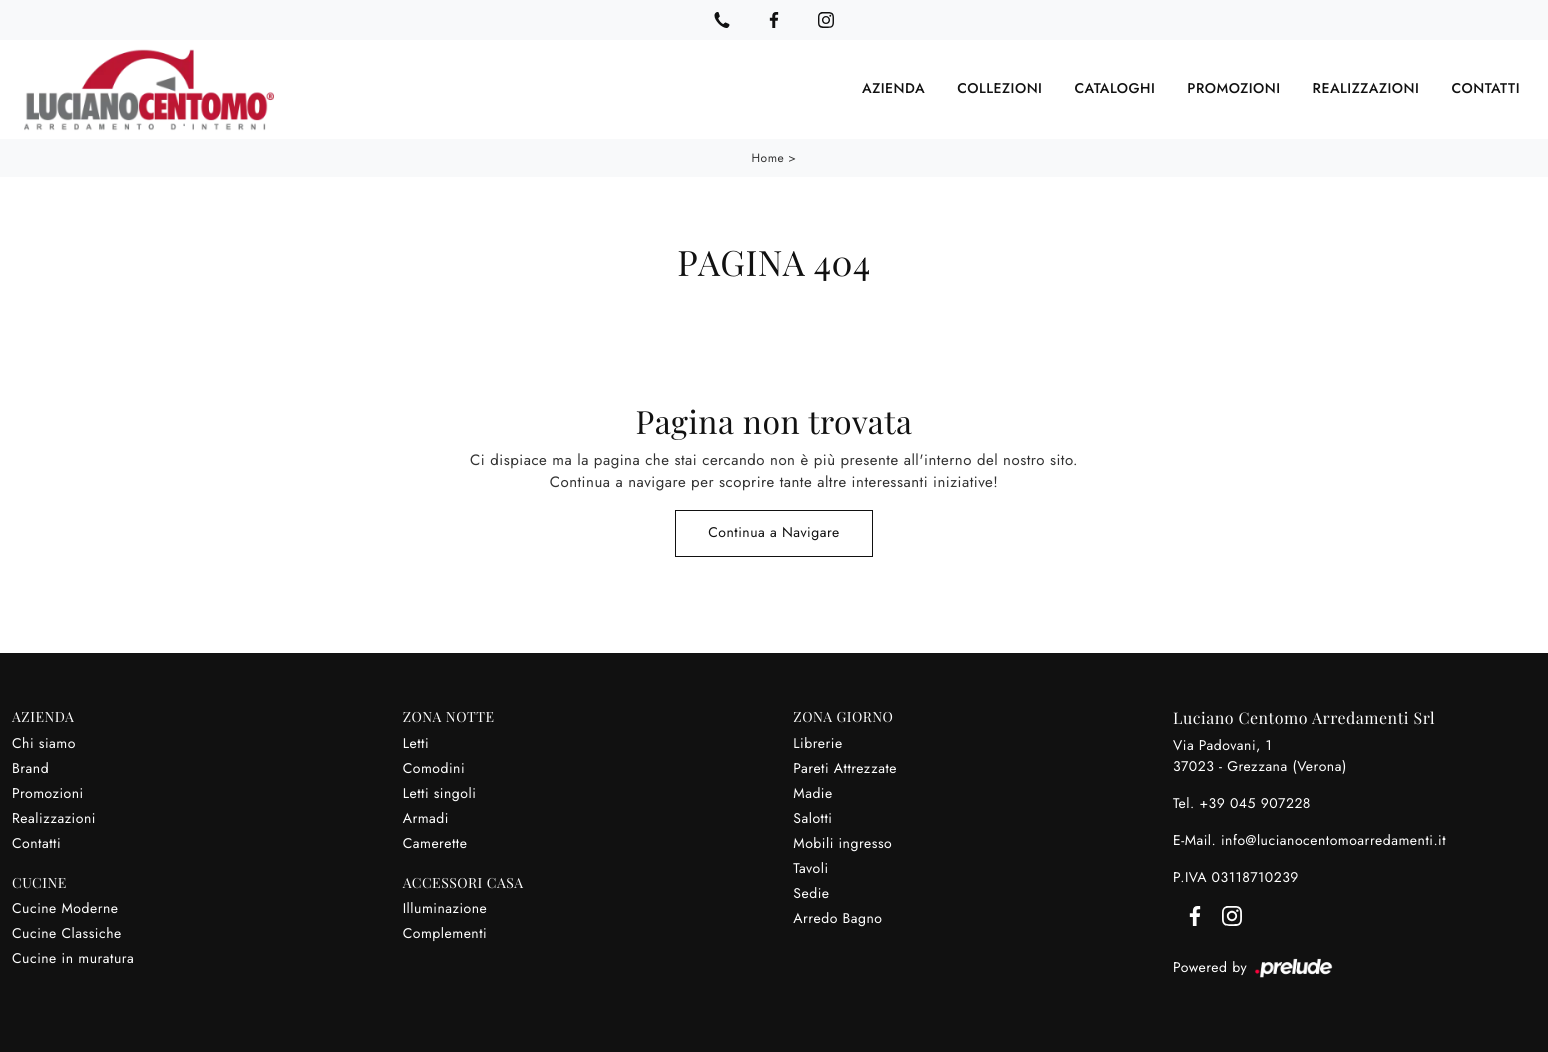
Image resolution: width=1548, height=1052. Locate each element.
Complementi (445, 934)
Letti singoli (440, 794)
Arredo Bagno (837, 919)
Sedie (811, 894)
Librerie (817, 744)
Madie (812, 794)
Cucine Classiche (67, 934)
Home (768, 158)
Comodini (434, 769)
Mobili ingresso (842, 844)
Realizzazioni (1366, 89)
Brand (30, 769)
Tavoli (810, 869)
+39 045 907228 (1255, 804)
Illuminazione (445, 909)
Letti (416, 744)
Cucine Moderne (65, 909)
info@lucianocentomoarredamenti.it (1333, 841)
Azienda (893, 89)
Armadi (426, 819)
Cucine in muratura (73, 959)
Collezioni (999, 89)
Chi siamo (44, 744)
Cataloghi (1114, 89)
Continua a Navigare (773, 533)
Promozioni (1233, 89)
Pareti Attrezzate (845, 769)
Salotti (812, 819)
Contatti (1485, 89)
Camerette (435, 844)
